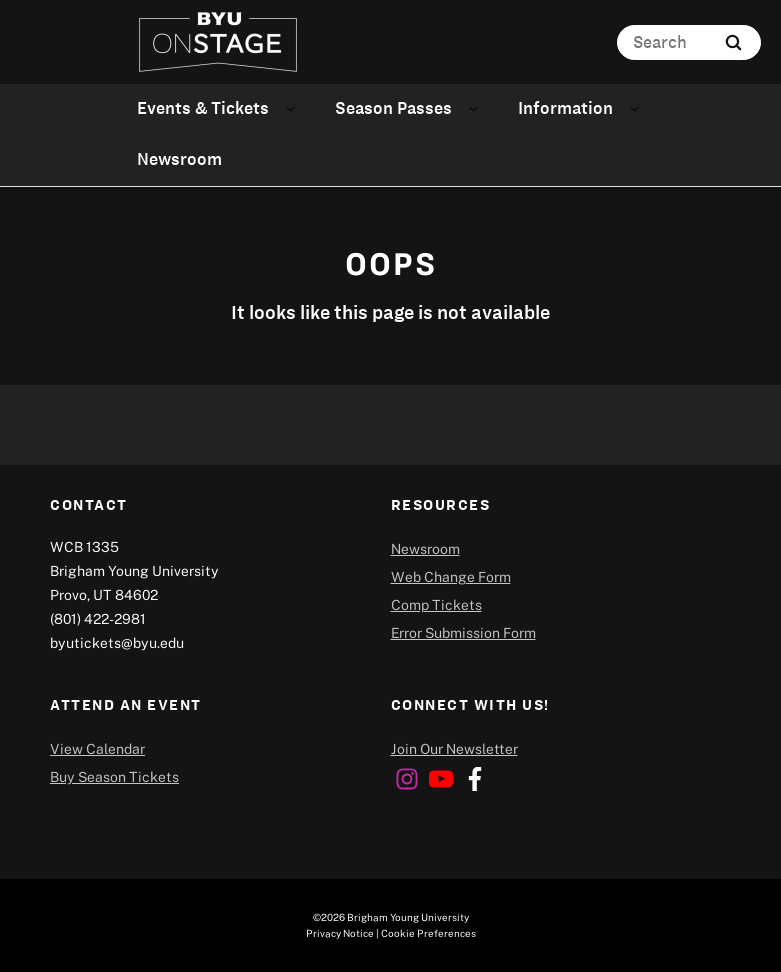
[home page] (218, 42)
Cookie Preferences (428, 933)
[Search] (689, 42)
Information (565, 108)
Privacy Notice (340, 933)
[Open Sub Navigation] (293, 108)
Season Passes (393, 108)
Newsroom (179, 159)
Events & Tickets (203, 108)
